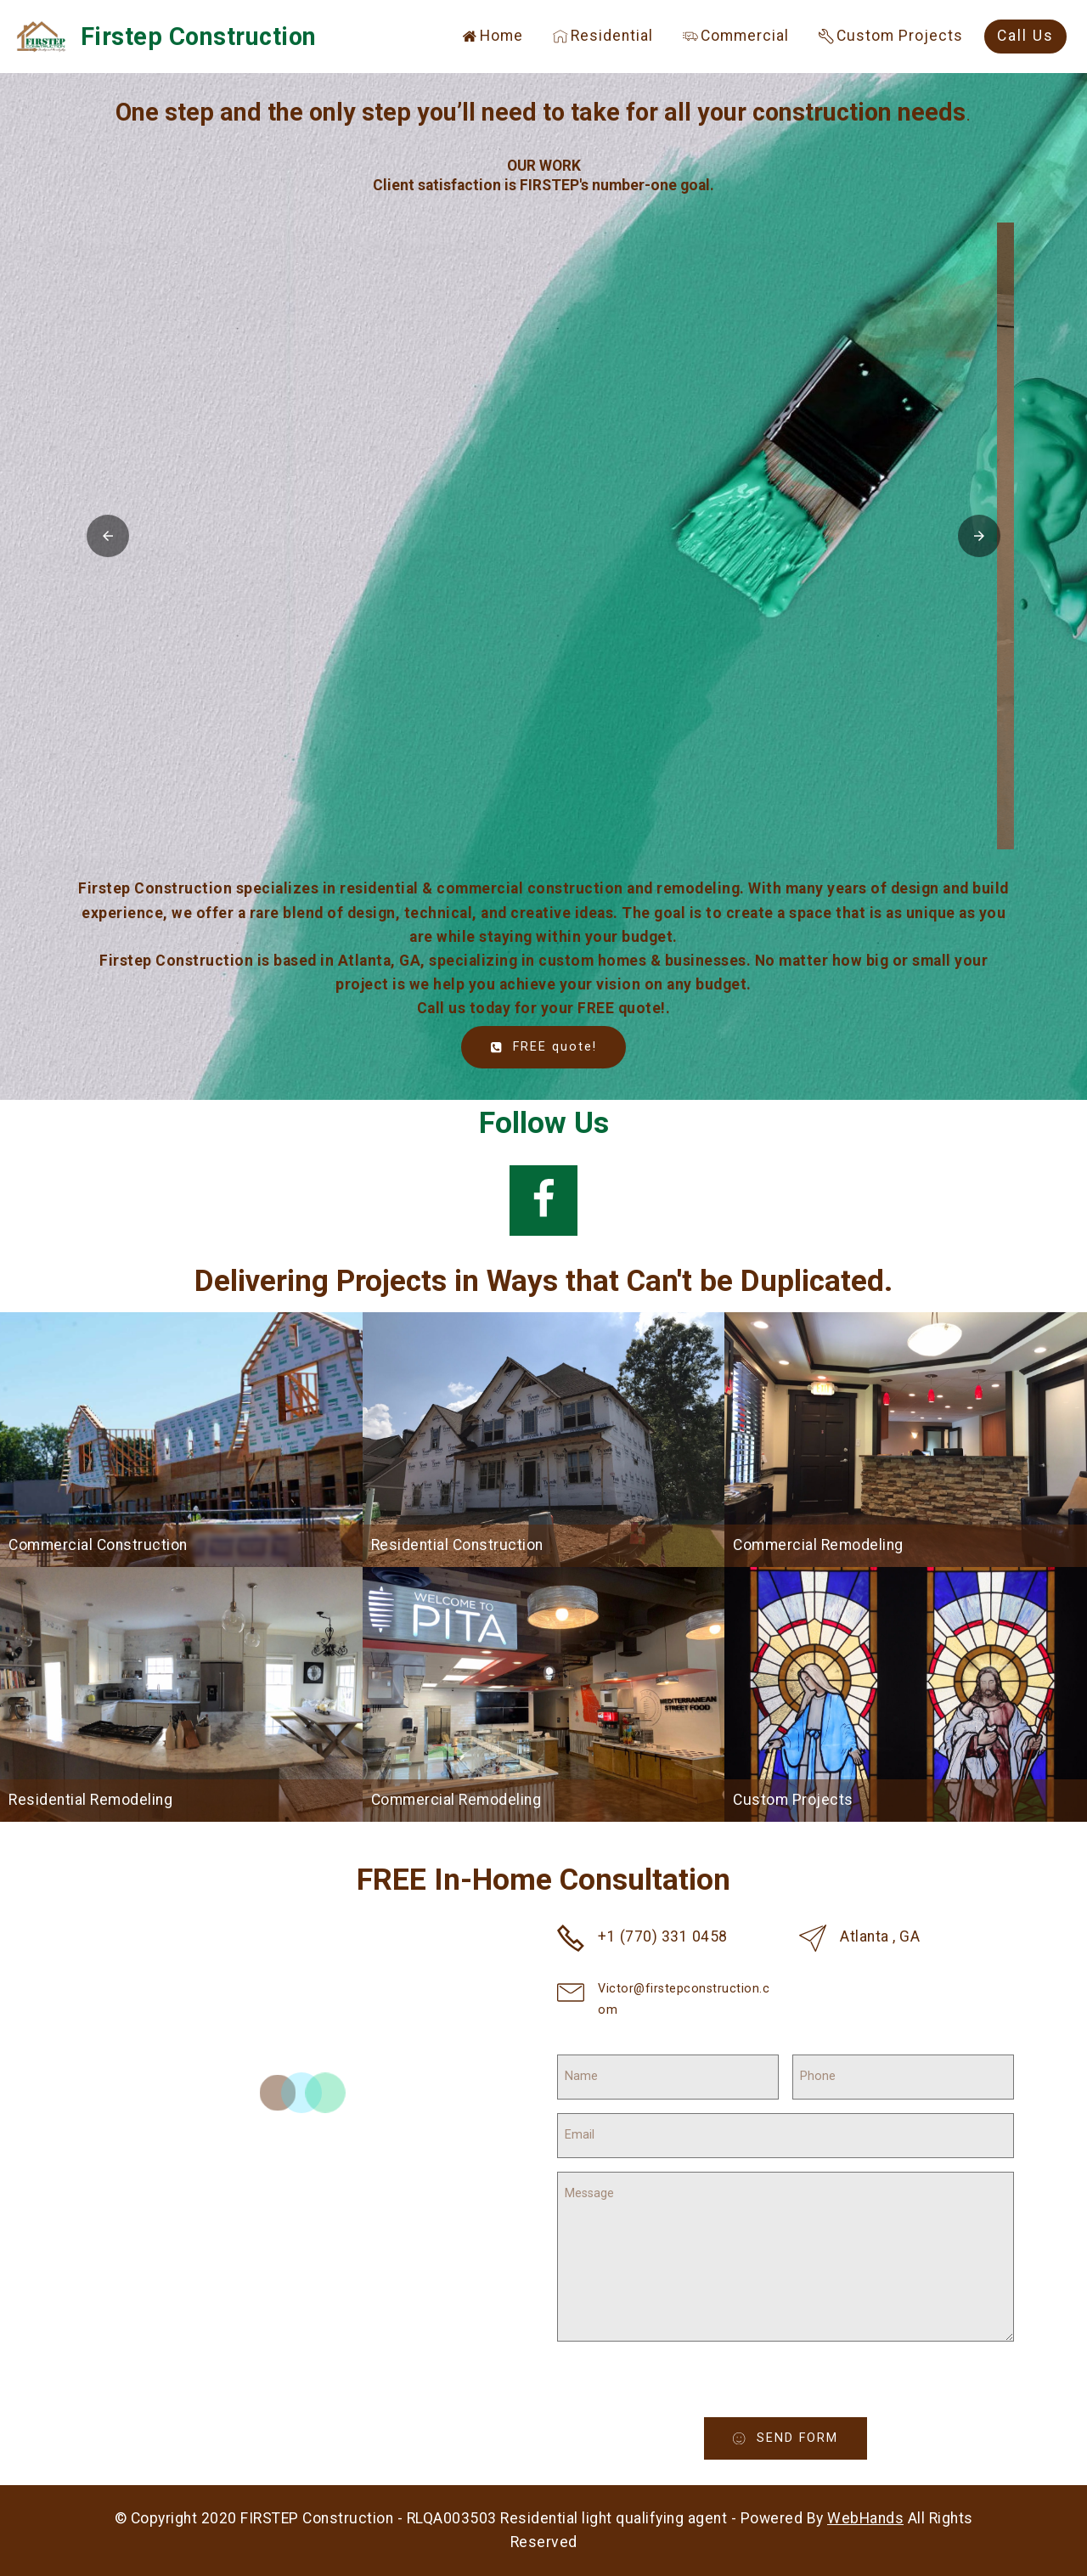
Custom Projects (891, 35)
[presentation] (679, 2384)
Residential (603, 35)
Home (492, 35)
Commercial (736, 35)
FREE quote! (543, 1047)
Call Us (1025, 35)
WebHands (865, 2518)
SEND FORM (785, 2438)
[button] (543, 536)
